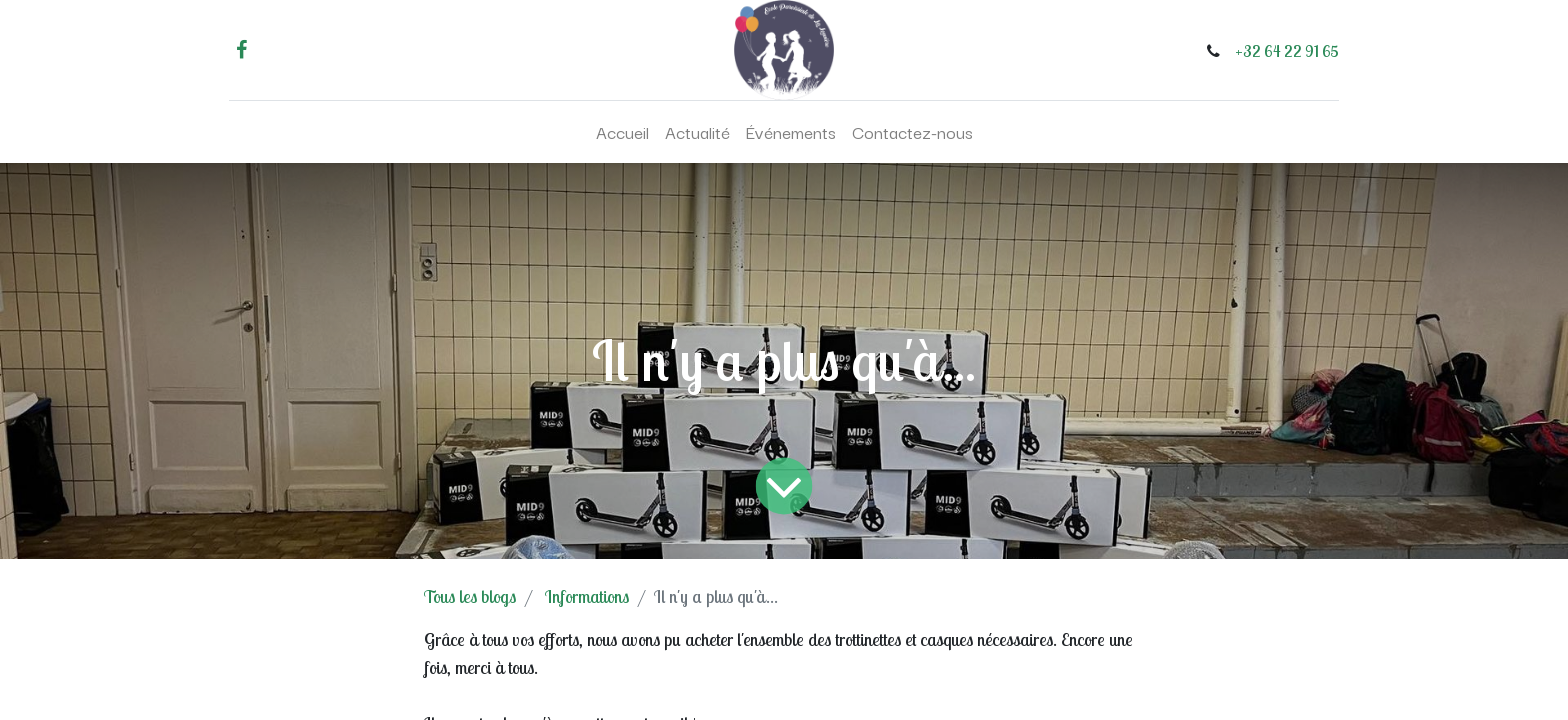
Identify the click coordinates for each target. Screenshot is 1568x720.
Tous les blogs (470, 596)
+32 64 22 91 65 (1287, 51)
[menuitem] (622, 132)
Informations (587, 596)
